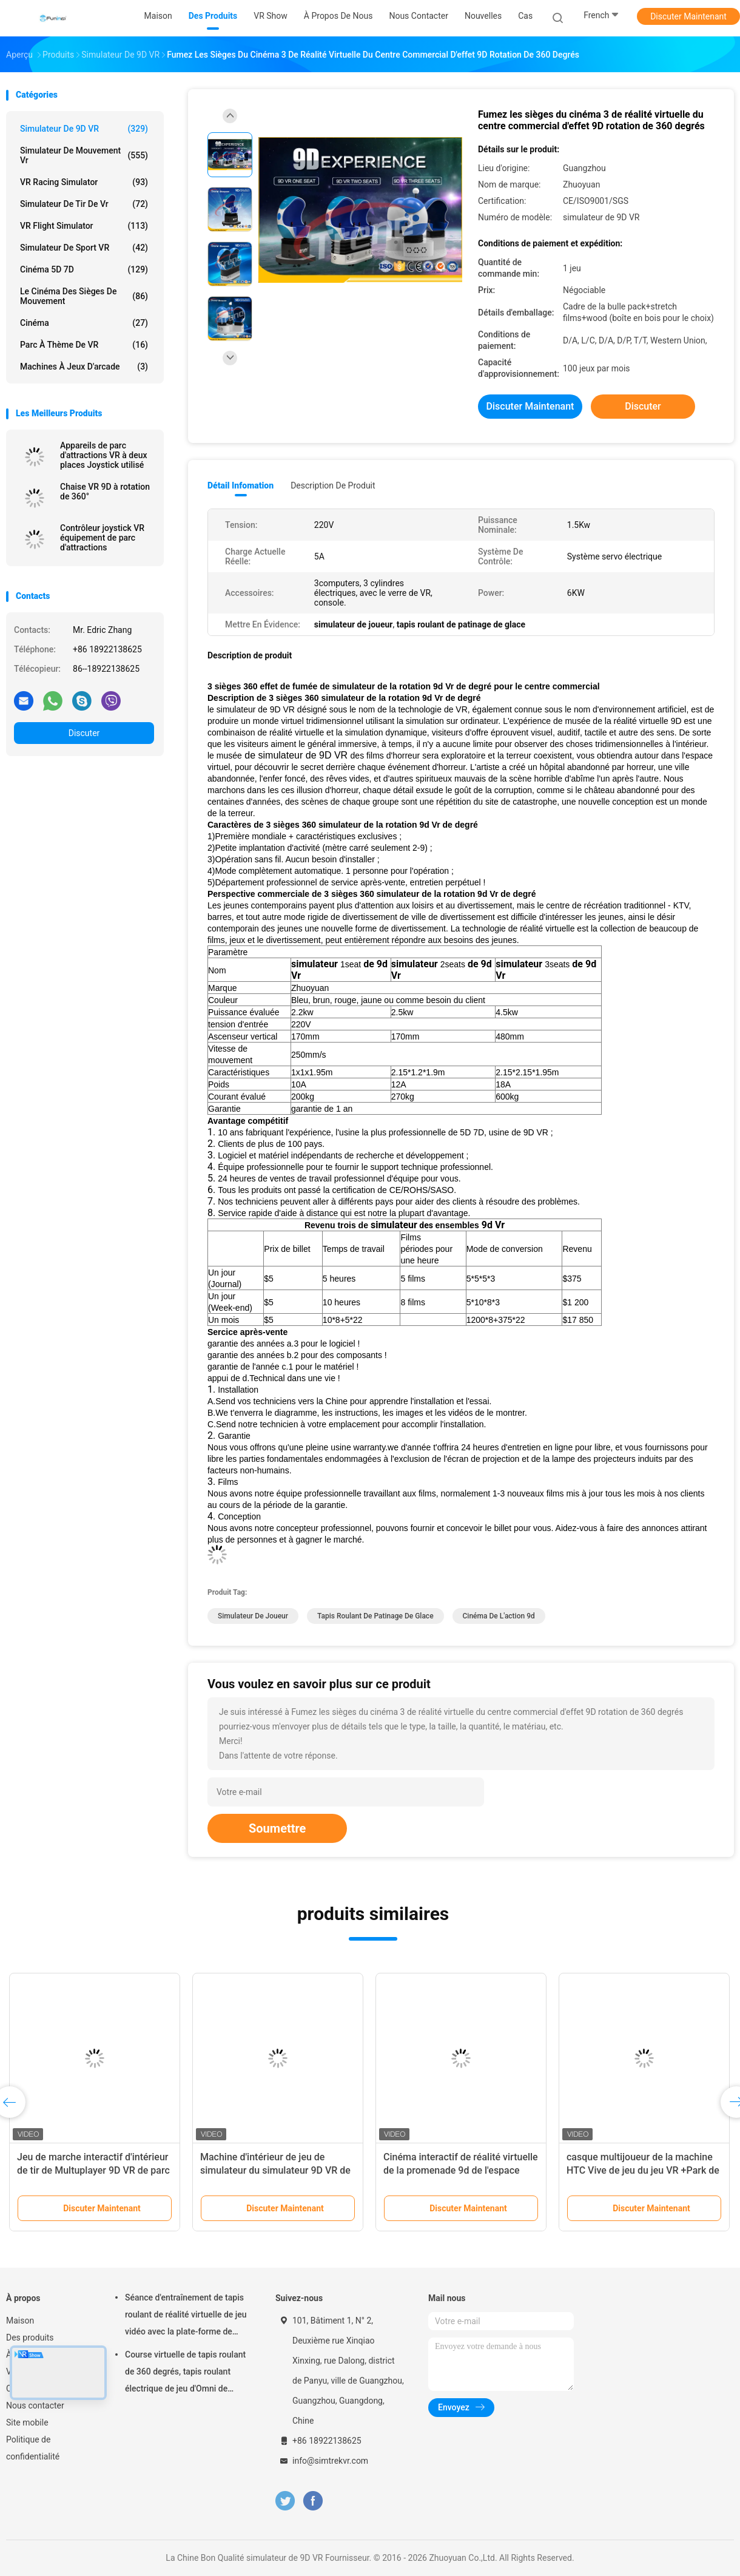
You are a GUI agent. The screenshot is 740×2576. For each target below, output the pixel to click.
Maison (20, 2320)
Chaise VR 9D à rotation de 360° (105, 491)
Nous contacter (35, 2405)
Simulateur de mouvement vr (84, 155)
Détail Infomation (240, 485)
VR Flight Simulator (84, 226)
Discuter (84, 733)
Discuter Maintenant (688, 16)
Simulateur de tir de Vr (84, 204)
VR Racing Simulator (84, 182)
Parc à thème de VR (84, 345)
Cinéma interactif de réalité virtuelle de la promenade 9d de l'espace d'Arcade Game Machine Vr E (460, 2170)
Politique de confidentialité (32, 2448)
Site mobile (27, 2422)
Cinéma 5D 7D (84, 269)
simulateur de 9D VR (84, 129)
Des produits (30, 2337)
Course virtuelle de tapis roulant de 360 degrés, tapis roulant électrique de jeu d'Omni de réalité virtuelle (185, 2373)
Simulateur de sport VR (84, 248)
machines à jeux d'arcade (84, 366)
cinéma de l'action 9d (499, 1616)
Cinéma (84, 323)
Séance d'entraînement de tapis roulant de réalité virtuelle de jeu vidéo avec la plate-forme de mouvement (186, 2316)
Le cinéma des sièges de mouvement (84, 296)
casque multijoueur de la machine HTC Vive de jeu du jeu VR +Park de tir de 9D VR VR (643, 2170)
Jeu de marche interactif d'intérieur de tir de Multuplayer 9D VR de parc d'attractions (93, 2170)
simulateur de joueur (253, 1616)
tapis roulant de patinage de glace (375, 1616)
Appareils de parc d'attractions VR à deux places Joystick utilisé (103, 455)
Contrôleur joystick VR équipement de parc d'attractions (102, 537)
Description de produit (333, 485)
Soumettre (277, 1828)
